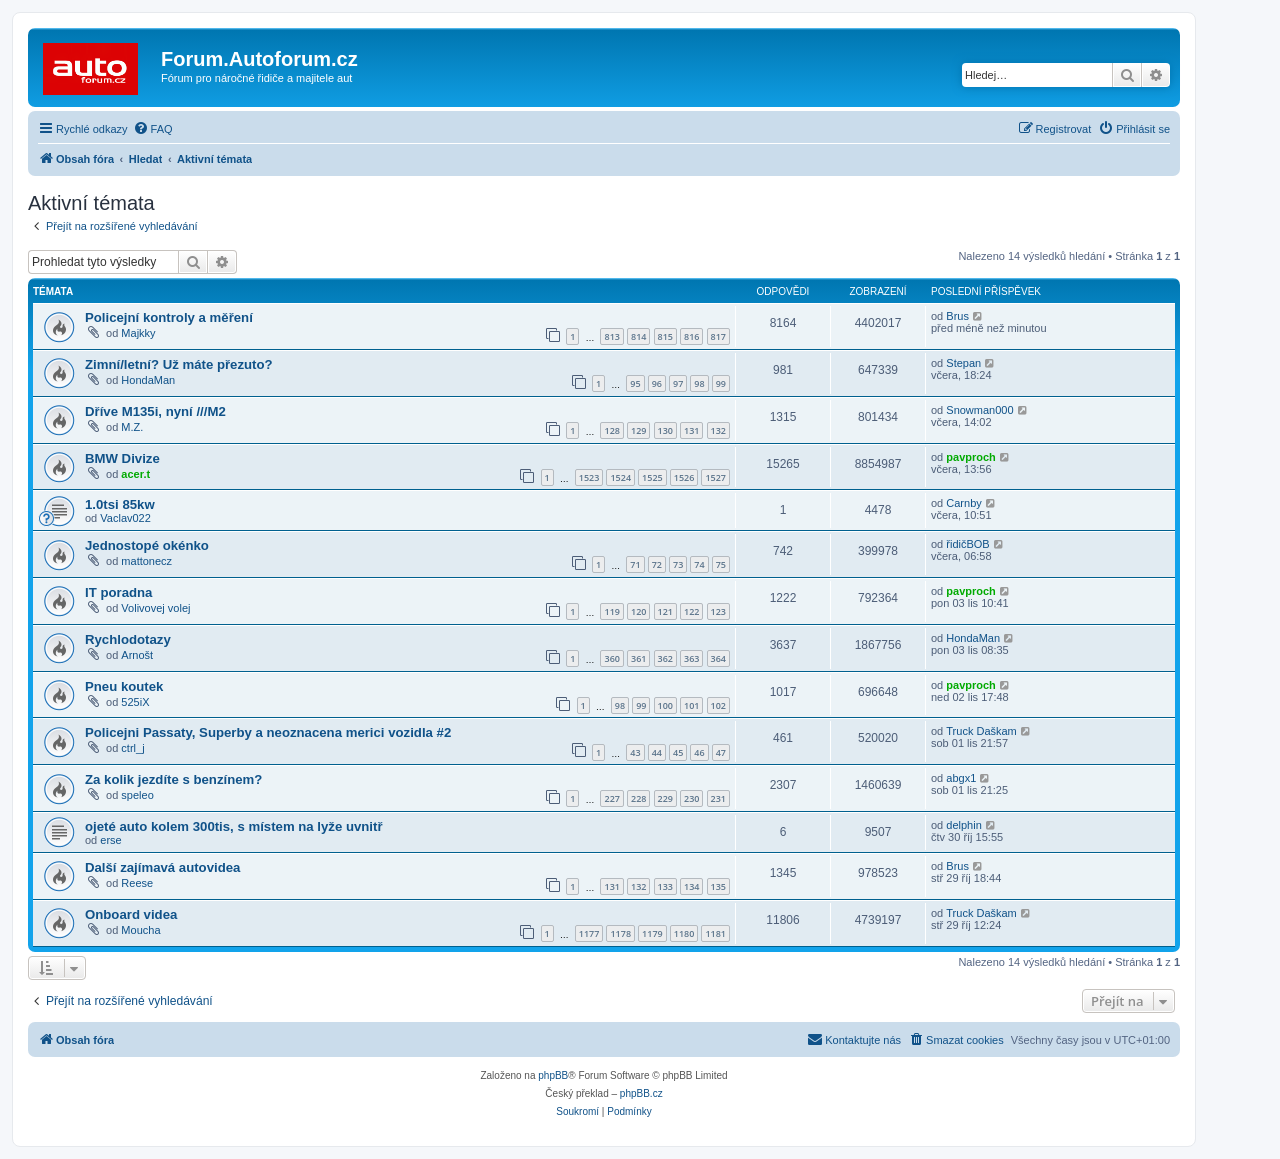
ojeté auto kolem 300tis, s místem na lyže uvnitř (234, 826)
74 (699, 564)
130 (665, 430)
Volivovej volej (155, 608)
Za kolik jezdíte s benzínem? (173, 779)
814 (638, 336)
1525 (652, 477)
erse (110, 840)
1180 (684, 933)
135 (718, 886)
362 (665, 658)
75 (721, 564)
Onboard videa (131, 914)
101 (691, 705)
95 (635, 383)
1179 (652, 933)
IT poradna (118, 592)
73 (678, 564)
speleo (137, 795)
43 (635, 752)
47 (721, 752)
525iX (135, 702)
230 (691, 798)
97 (678, 383)
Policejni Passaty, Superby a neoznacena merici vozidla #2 (268, 732)
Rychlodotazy (128, 639)
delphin (963, 825)
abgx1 (961, 778)
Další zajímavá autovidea (162, 867)
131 (691, 430)
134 (691, 886)
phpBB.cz (641, 1093)
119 (611, 611)
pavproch (971, 457)
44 (657, 752)
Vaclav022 (125, 518)
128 (611, 430)
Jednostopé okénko (147, 545)
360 (611, 658)
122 (691, 611)
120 (638, 611)
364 (718, 658)
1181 (715, 933)
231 (718, 798)
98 (699, 383)
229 (665, 798)
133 (665, 886)
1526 (684, 477)
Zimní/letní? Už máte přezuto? (179, 364)
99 (721, 383)
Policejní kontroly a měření (169, 317)
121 (665, 611)
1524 (620, 477)
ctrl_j (132, 748)
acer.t (135, 474)
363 (691, 658)
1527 (715, 477)
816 (691, 336)
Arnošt (137, 655)
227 (611, 798)
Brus (957, 316)
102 (718, 705)
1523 (589, 477)
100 (665, 705)
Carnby (963, 503)
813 (611, 336)
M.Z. (132, 427)
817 (718, 336)
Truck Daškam (981, 731)
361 (638, 658)
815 (665, 336)
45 (678, 752)
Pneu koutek (124, 686)
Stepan (963, 363)
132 (718, 430)
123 (718, 611)
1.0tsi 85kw (120, 504)
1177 (589, 933)
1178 (620, 933)
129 (638, 430)
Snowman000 (979, 410)
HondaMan (148, 380)
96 (657, 383)
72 (657, 564)
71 (635, 564)
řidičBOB (967, 544)
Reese (137, 883)
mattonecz (146, 561)
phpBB (553, 1075)
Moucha (140, 930)
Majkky (138, 333)
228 (638, 798)
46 (699, 752)
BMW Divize (122, 458)
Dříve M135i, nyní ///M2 (155, 411)
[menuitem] (153, 129)
